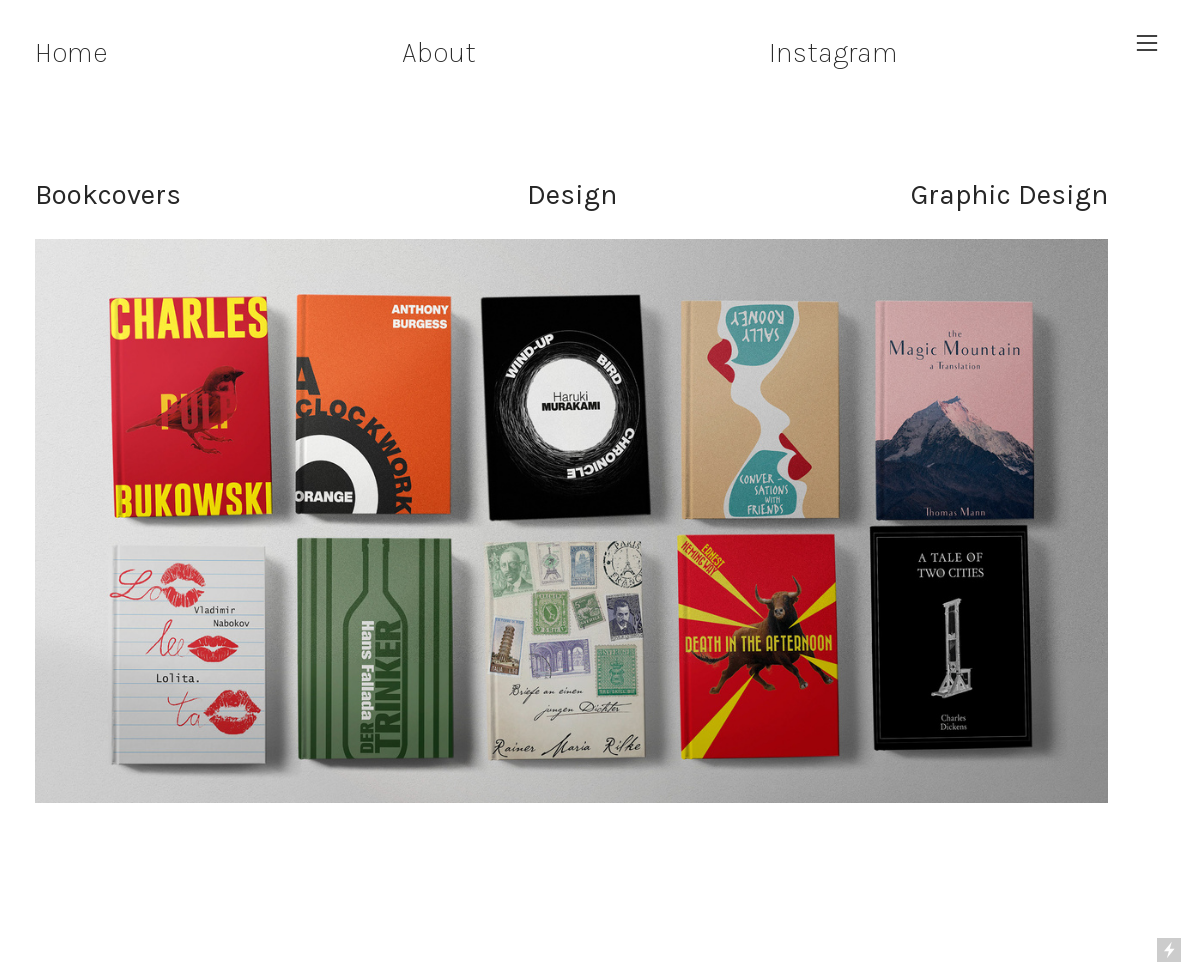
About (439, 52)
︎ (1147, 43)
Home (71, 52)
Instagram (833, 52)
